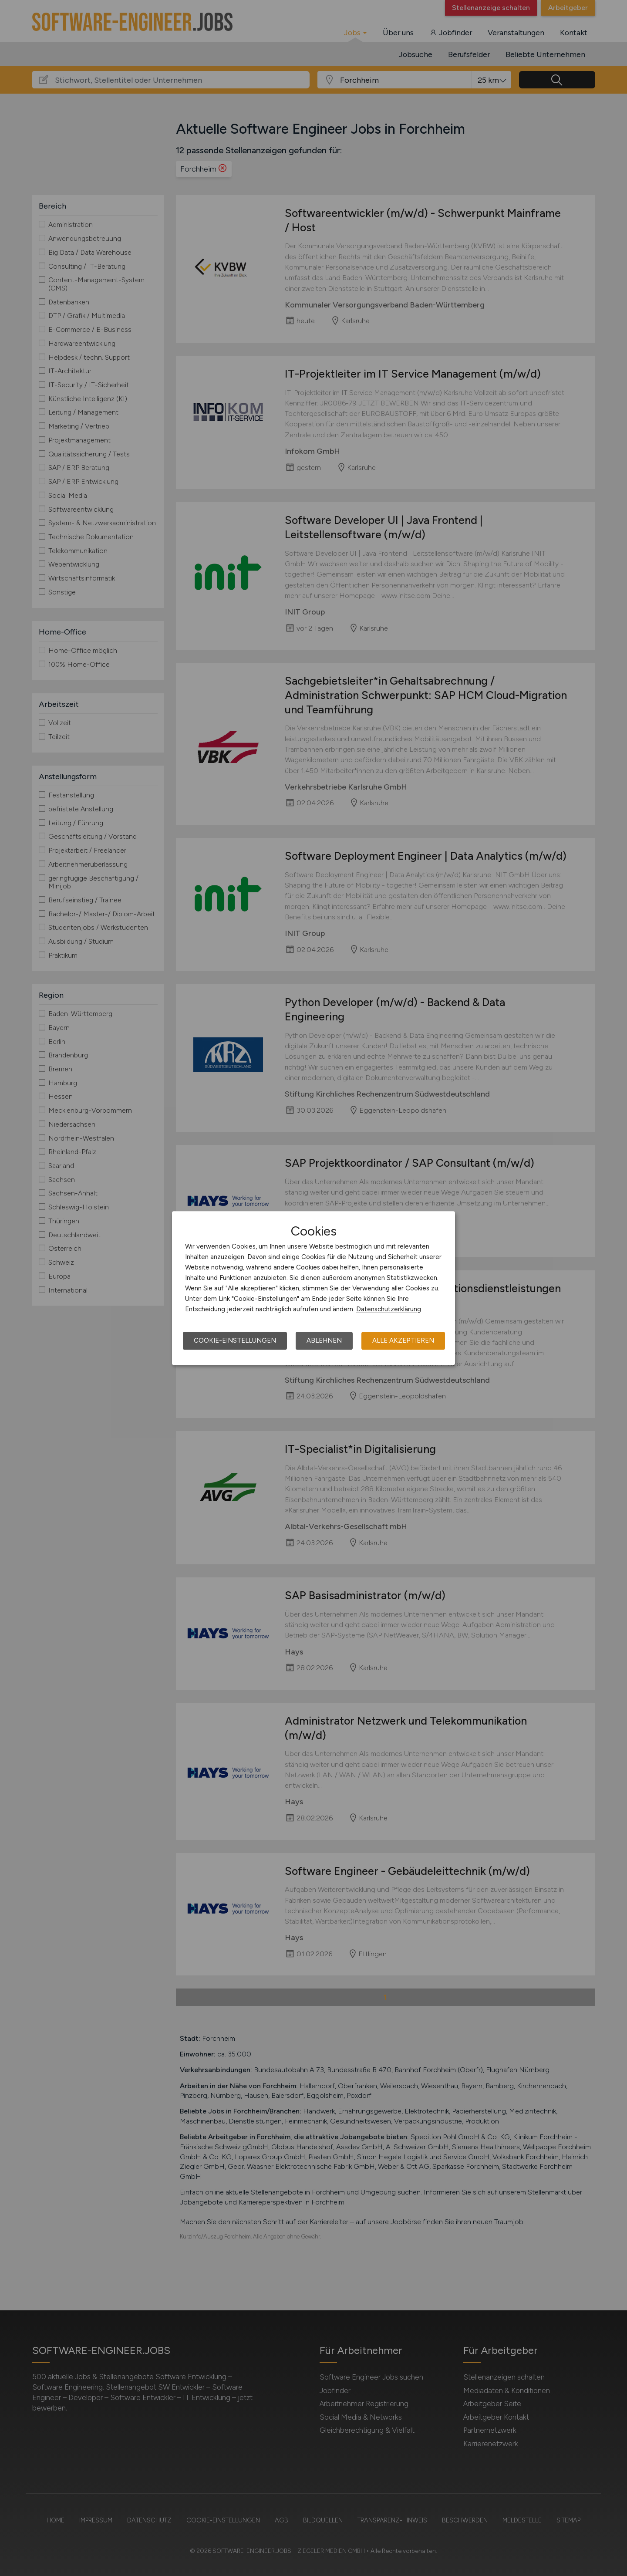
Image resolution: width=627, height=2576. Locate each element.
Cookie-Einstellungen (235, 1340)
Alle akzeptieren (403, 1340)
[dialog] (313, 1288)
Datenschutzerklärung (388, 1309)
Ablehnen (324, 1340)
